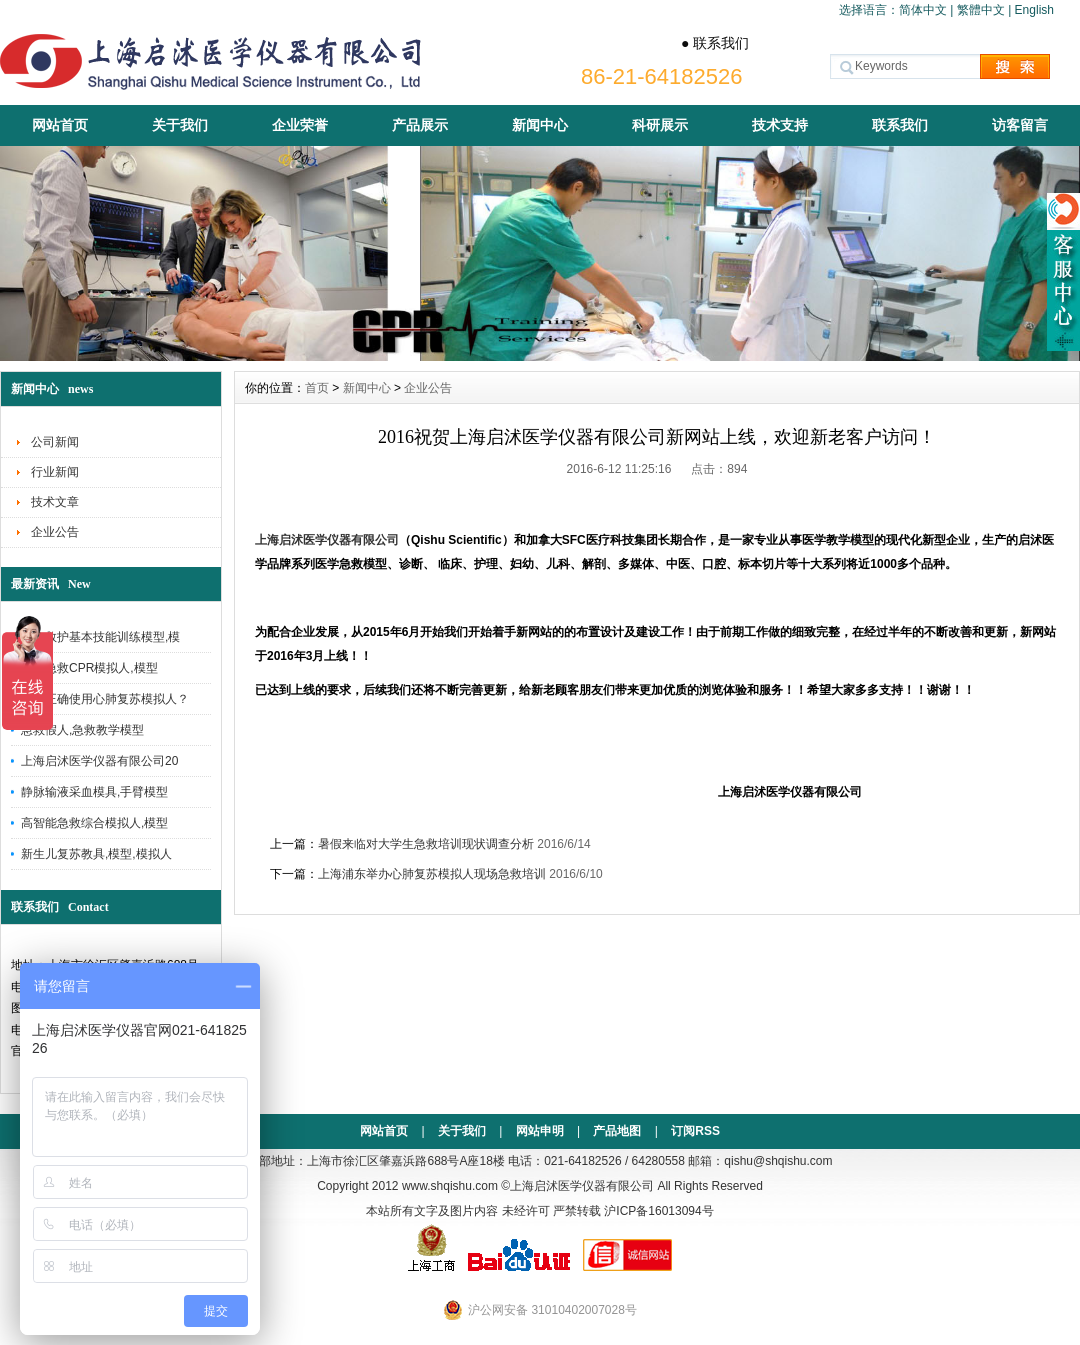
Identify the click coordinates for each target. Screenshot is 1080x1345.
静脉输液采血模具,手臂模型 (94, 792)
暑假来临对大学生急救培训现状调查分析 (426, 844)
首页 (317, 388)
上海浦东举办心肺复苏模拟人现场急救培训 (432, 874)
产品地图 (617, 1131)
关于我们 (180, 125)
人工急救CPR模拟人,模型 (89, 668)
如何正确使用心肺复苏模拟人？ (105, 699)
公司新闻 (55, 442)
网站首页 (60, 125)
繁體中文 (981, 10)
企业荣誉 (300, 125)
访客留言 (1020, 125)
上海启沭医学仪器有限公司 (327, 540)
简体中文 (923, 10)
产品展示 (420, 125)
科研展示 (660, 125)
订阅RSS (695, 1131)
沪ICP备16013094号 (658, 1211)
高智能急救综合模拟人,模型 (94, 823)
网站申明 (540, 1131)
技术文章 (55, 502)
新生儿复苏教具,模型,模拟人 (96, 854)
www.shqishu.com (450, 1186)
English (1034, 10)
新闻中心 (540, 125)
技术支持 (780, 125)
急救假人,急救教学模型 (82, 730)
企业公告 (55, 532)
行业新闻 (55, 472)
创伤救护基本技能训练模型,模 (100, 637)
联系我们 (900, 125)
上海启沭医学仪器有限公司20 (99, 761)
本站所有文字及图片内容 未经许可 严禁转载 (483, 1211)
